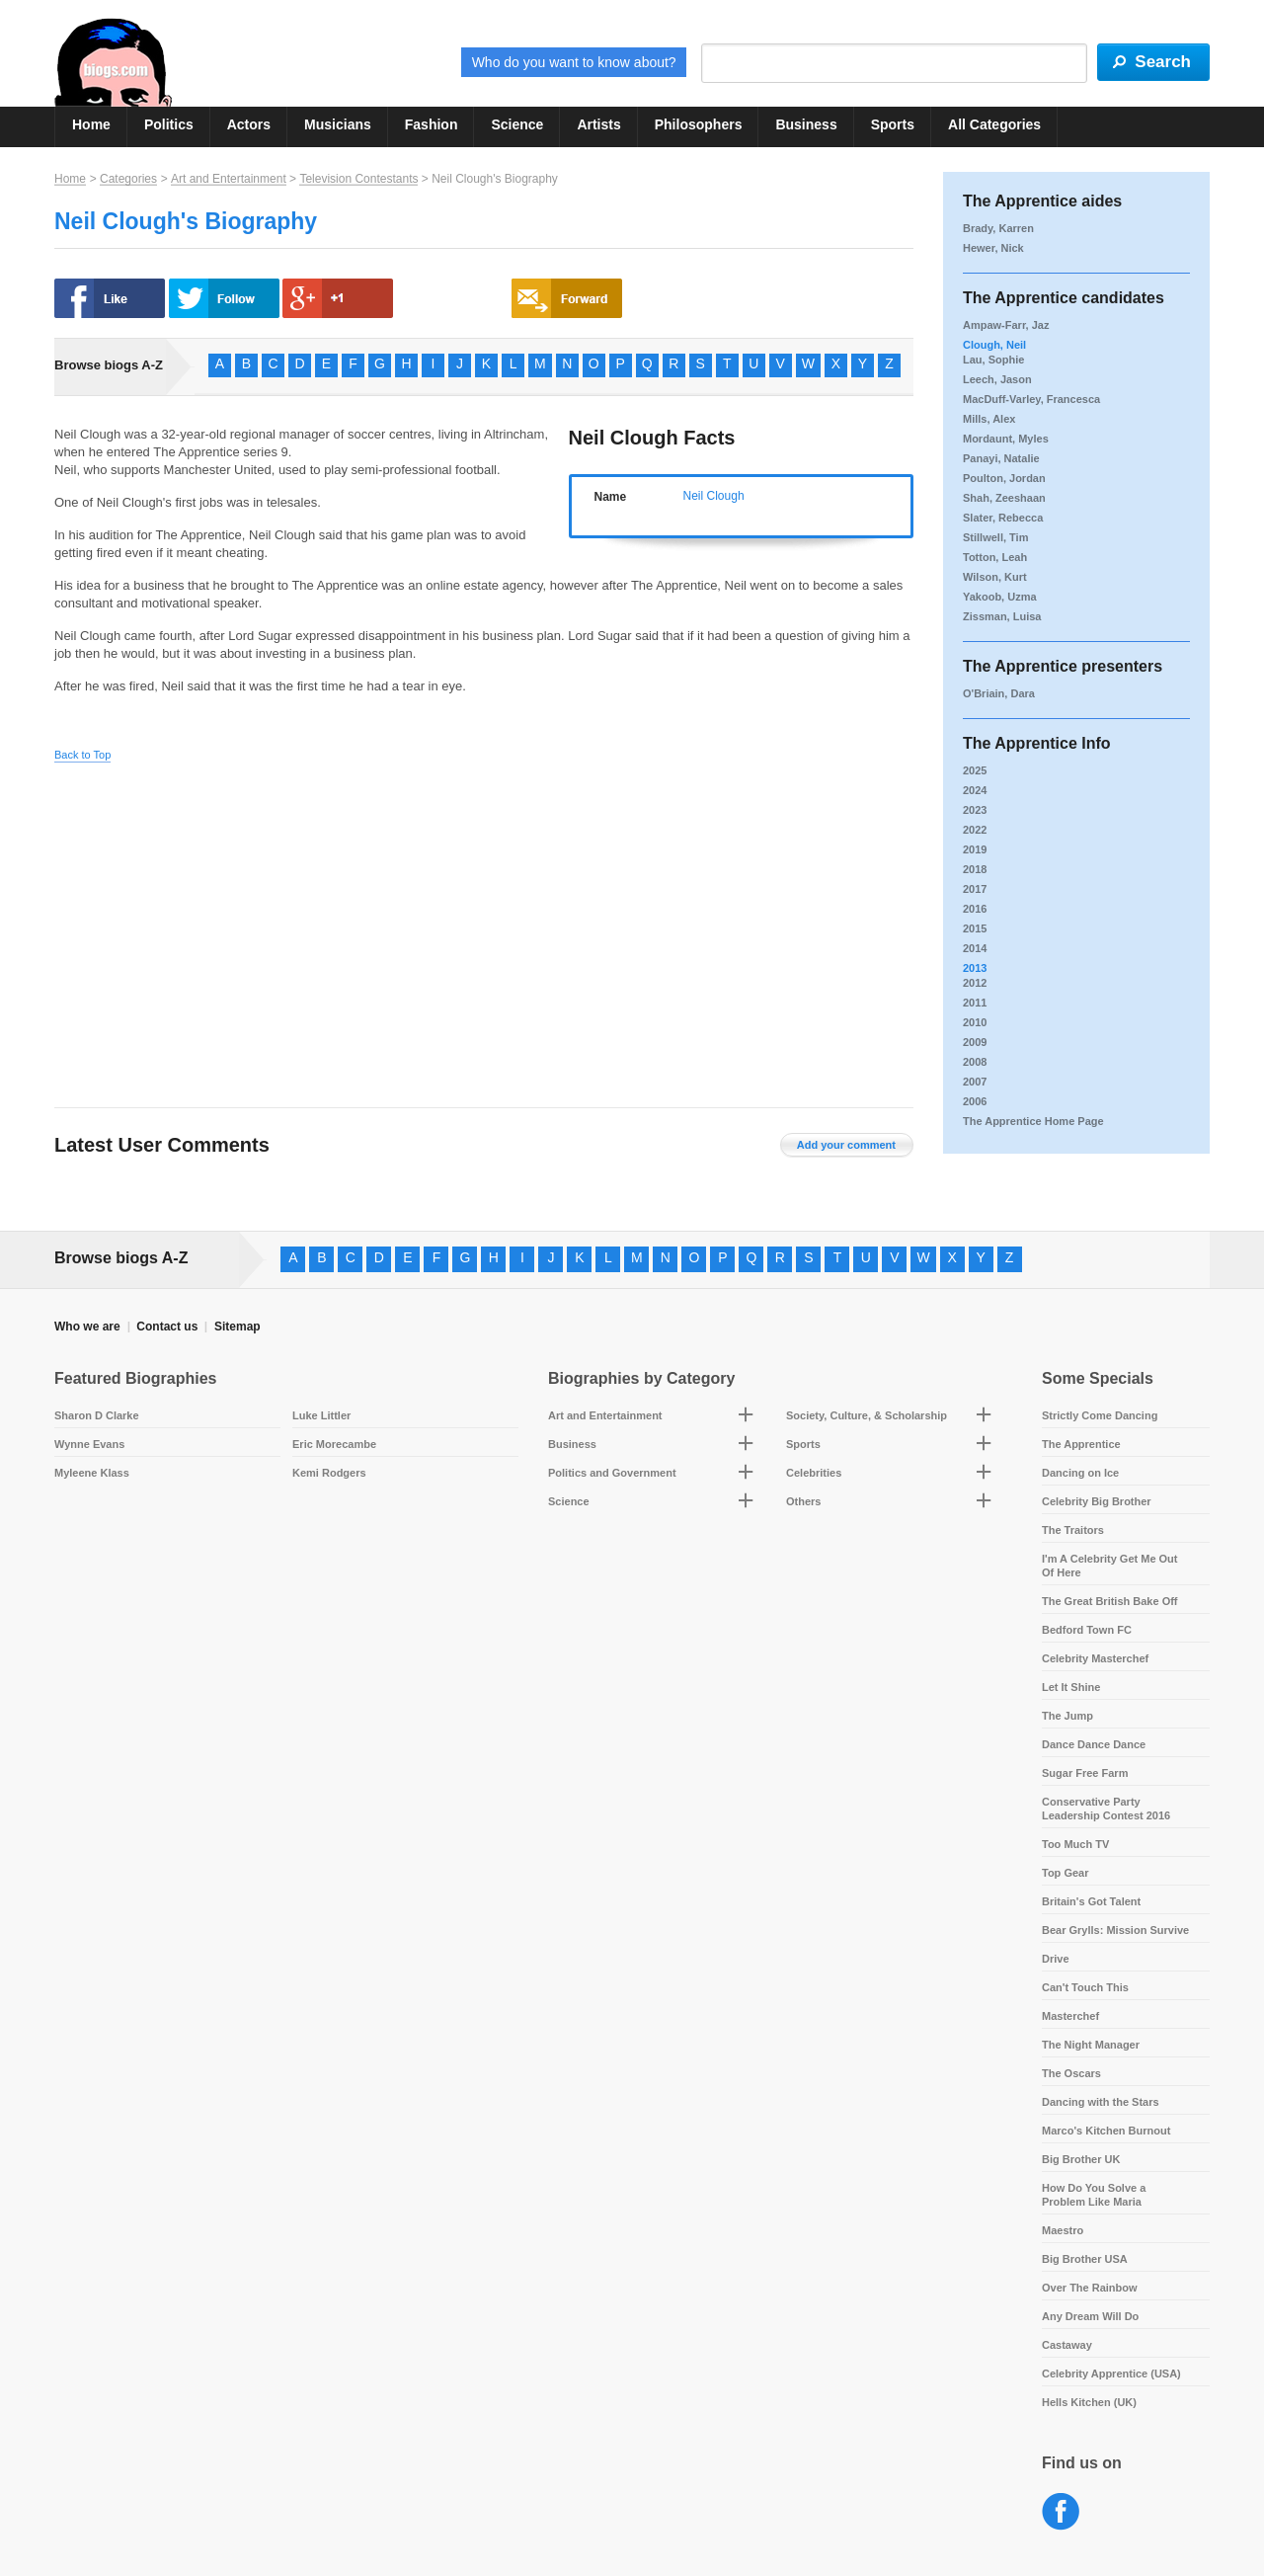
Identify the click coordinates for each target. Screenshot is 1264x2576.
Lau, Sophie (993, 359)
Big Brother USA (1085, 2259)
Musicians (337, 124)
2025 (975, 770)
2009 (975, 1042)
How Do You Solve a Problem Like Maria (1094, 2195)
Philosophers (699, 124)
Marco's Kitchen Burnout (1106, 2130)
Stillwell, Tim (995, 537)
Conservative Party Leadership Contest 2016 (1106, 1808)
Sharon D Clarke (96, 1415)
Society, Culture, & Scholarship (866, 1415)
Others (803, 1501)
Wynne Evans (89, 1444)
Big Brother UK (1081, 2159)
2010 (975, 1022)
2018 (975, 869)
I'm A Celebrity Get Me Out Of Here (1110, 1565)
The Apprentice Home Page (1033, 1121)
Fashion (431, 124)
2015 (975, 928)
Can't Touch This (1085, 1987)
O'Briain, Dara (999, 693)
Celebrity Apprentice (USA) (1111, 2373)
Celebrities (813, 1473)
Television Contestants (358, 179)
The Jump (1067, 1716)
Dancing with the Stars (1100, 2102)
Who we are (87, 1326)
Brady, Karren (998, 228)
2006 (975, 1101)
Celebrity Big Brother (1096, 1501)
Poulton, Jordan (1004, 478)
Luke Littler (321, 1415)
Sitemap (237, 1326)
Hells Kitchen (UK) (1089, 2402)
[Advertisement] (240, 919)
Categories (128, 179)
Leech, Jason (997, 379)
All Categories (994, 124)
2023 (975, 810)
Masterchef (1070, 2016)
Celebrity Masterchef (1095, 1658)
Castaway (1067, 2345)
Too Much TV (1075, 1844)
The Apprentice (1081, 1444)
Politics (169, 124)
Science (517, 124)
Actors (249, 124)
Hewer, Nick (993, 248)
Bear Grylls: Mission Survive (1115, 1930)
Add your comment (846, 1145)
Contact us (167, 1326)
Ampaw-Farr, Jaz (1006, 325)
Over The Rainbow (1090, 2288)
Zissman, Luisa (1002, 616)
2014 (975, 948)
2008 (975, 1062)
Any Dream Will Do (1090, 2316)
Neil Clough (714, 496)
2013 (975, 968)
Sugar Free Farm (1085, 1773)
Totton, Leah (995, 557)
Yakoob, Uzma (1000, 597)
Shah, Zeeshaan (1004, 498)
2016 (975, 909)
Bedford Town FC (1087, 1630)
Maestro (1062, 2230)
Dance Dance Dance (1094, 1744)
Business (805, 124)
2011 (975, 1002)
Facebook (1061, 2512)
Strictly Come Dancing (1099, 1415)
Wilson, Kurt (995, 577)
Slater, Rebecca (1003, 517)
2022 (975, 830)
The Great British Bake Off (1110, 1601)
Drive (1055, 1959)
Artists (598, 124)
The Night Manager (1091, 2045)
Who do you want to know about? (574, 62)
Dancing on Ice (1080, 1473)
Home (91, 124)
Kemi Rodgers (329, 1473)
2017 (975, 889)
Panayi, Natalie (1001, 458)
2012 (975, 983)
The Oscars (1071, 2073)
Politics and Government (612, 1473)
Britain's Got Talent (1091, 1901)
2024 (975, 790)
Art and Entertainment (228, 179)
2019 (975, 849)
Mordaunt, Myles (1006, 438)
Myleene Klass (91, 1473)
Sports (892, 124)
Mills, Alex (989, 419)
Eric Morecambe (334, 1444)
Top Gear (1065, 1873)
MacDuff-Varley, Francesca (1031, 399)
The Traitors (1073, 1530)
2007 (975, 1081)
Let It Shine (1071, 1687)
